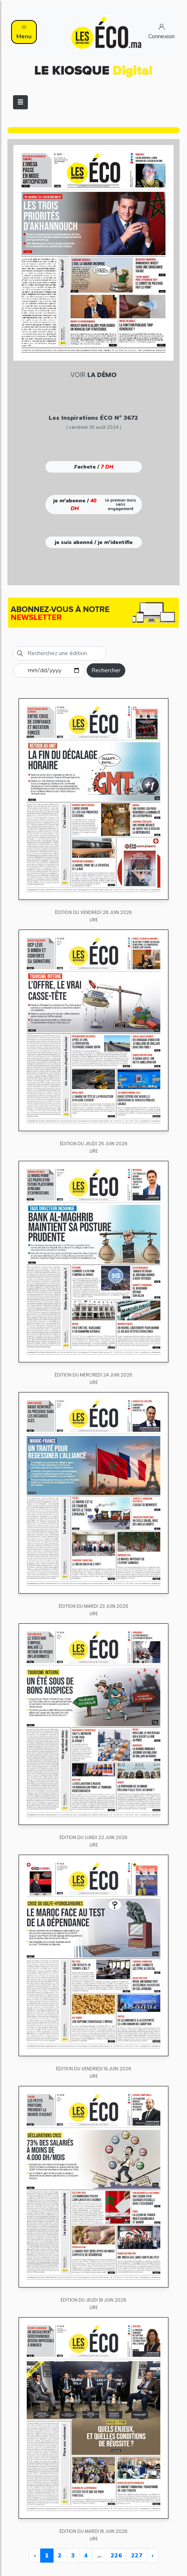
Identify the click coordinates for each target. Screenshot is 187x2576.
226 (116, 2555)
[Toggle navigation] (20, 102)
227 (136, 2555)
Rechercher (105, 670)
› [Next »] (153, 2555)
